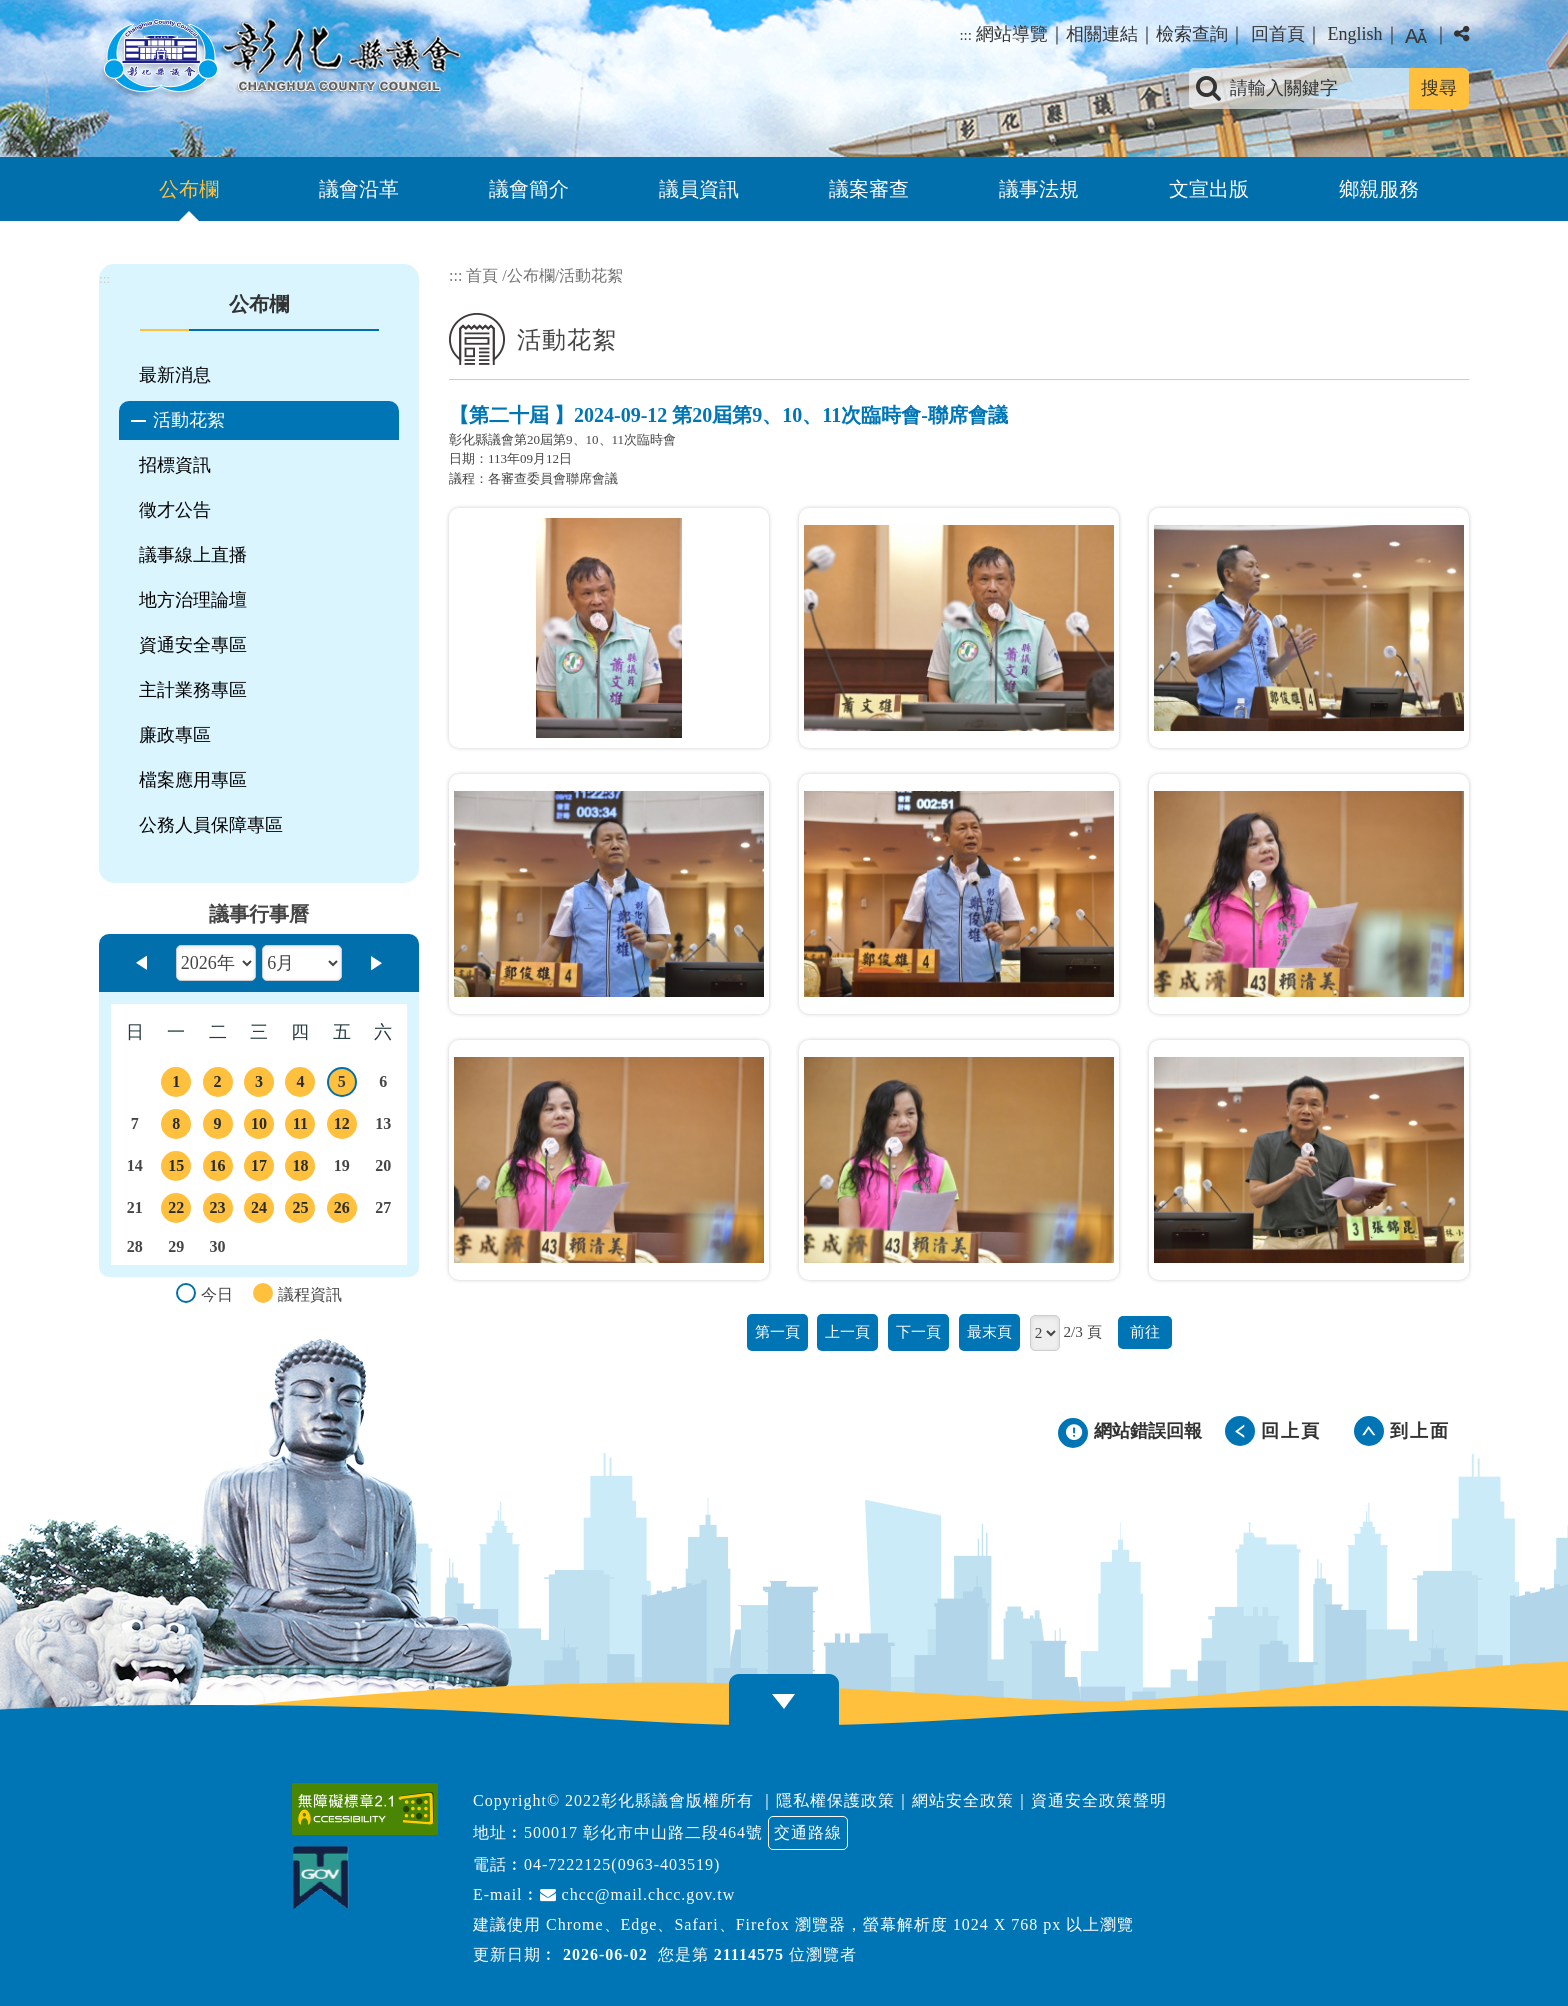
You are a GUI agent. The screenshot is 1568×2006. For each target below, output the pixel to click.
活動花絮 (189, 420)
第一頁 (777, 1331)
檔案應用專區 (193, 780)
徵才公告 (175, 510)
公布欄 (189, 189)
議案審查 (869, 189)
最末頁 (989, 1331)
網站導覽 (1012, 34)
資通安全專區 (193, 645)
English (1354, 34)
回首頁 (1278, 34)
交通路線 (808, 1832)
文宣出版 (1209, 189)
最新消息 (175, 375)
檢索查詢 (1192, 34)
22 (176, 1211)
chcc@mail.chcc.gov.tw (638, 1894)
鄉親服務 (1379, 189)
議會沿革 (359, 189)
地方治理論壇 (193, 600)
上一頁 (847, 1331)
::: (965, 35)
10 (259, 1127)
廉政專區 (175, 735)
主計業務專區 (193, 690)
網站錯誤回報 (1148, 1431)
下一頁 (918, 1331)
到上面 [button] (1420, 1431)
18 (300, 1169)
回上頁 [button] (1291, 1431)
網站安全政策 (963, 1800)
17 (259, 1169)
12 (342, 1127)
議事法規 (1039, 189)
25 (300, 1211)
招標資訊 (175, 465)
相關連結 (1102, 34)
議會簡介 (529, 189)
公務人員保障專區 (211, 825)
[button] (784, 1701)
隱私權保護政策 (835, 1800)
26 (342, 1211)
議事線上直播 (193, 555)
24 (259, 1211)
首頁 (482, 275)
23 (218, 1211)
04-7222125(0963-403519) (622, 1864)
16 (218, 1169)
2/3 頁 (1082, 1331)
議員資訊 (699, 189)
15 (176, 1169)
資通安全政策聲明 (1099, 1800)
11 (300, 1127)
